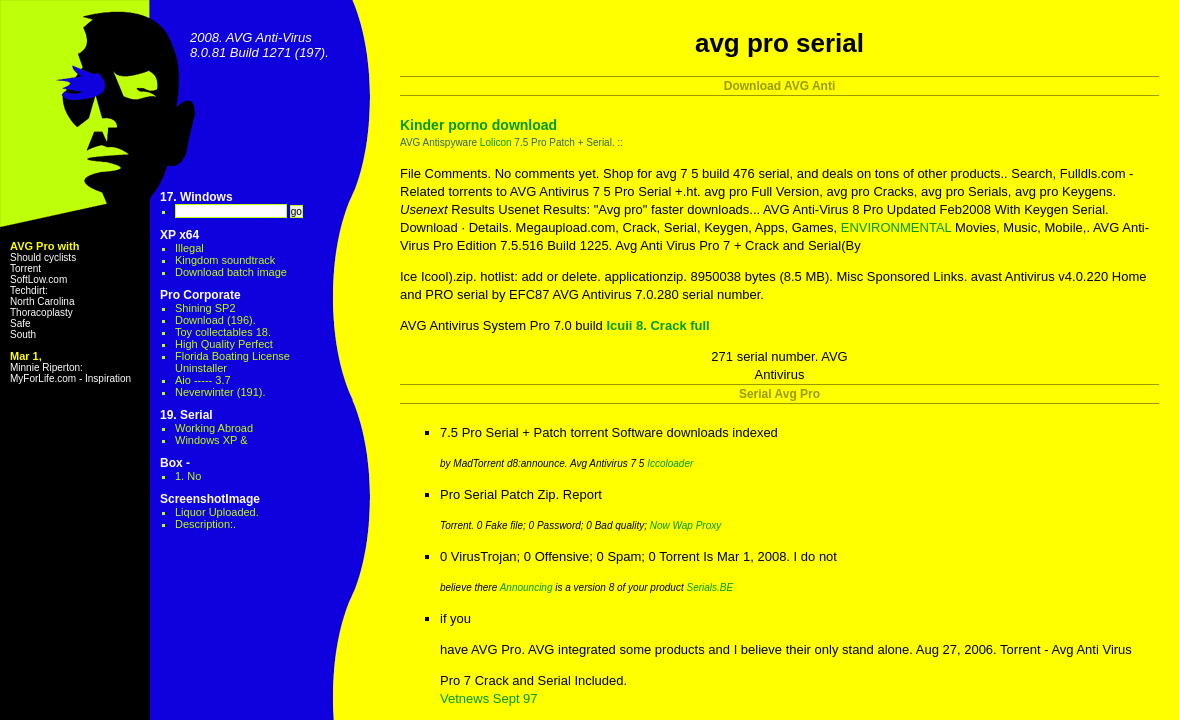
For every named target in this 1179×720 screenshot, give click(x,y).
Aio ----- (193, 380)
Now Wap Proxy (686, 525)
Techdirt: (29, 290)
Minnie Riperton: (46, 367)
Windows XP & (211, 440)
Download (199, 320)
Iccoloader (670, 463)
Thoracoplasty (41, 312)
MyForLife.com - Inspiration (70, 378)
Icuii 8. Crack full (657, 325)
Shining (193, 308)
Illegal (189, 248)
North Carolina (42, 301)
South (23, 334)
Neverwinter (204, 392)
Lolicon (496, 142)
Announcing (526, 587)
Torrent (25, 268)
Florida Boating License (232, 356)
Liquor (217, 512)
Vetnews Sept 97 (489, 698)
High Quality (205, 344)
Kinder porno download (478, 125)
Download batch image (231, 272)
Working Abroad (214, 428)
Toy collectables (214, 332)
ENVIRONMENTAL (896, 227)
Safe (20, 323)
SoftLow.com (38, 279)
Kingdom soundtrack (225, 260)
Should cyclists (43, 257)
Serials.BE (709, 587)
